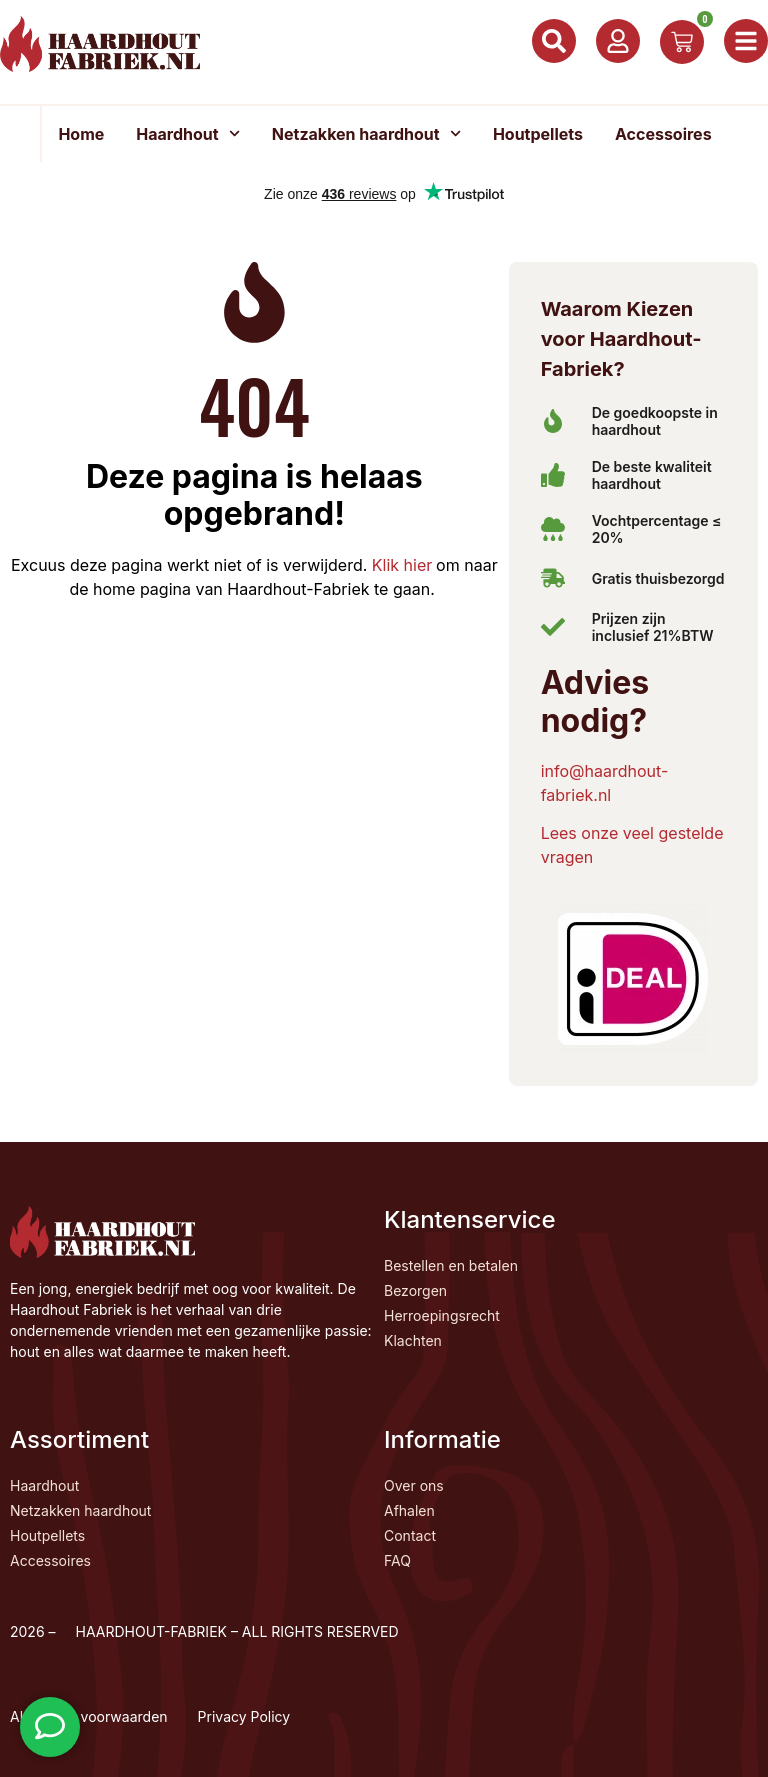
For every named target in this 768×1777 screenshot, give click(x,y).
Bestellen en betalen (451, 1265)
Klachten (413, 1340)
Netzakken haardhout (366, 133)
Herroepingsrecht (442, 1315)
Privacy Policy (244, 1716)
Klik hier (399, 564)
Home (81, 134)
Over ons (414, 1485)
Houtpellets (538, 134)
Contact (410, 1535)
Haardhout (188, 133)
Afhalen (409, 1510)
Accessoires (663, 134)
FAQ (397, 1560)
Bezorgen (415, 1290)
